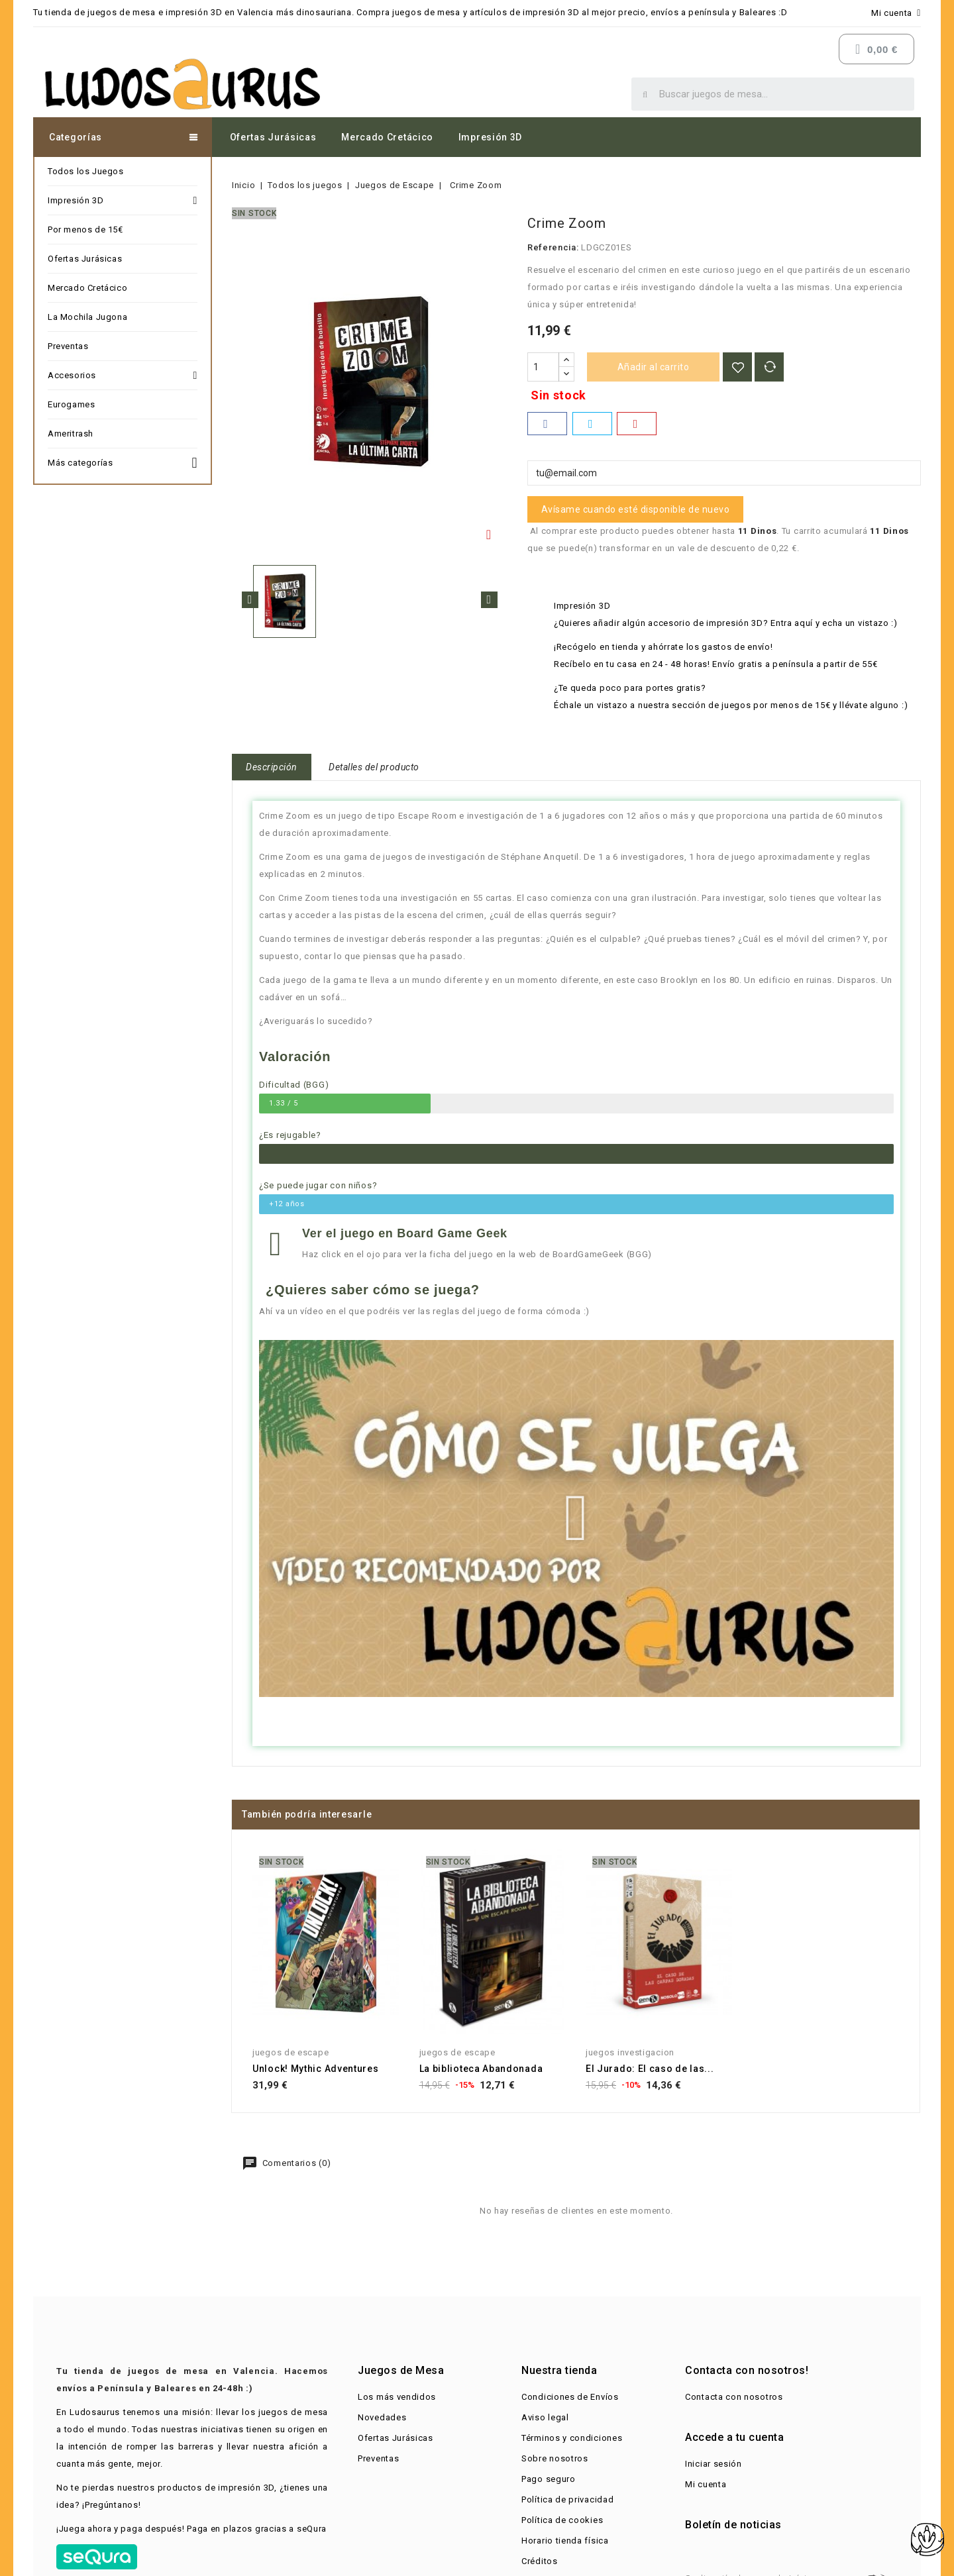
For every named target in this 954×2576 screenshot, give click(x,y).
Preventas (68, 346)
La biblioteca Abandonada (481, 2068)
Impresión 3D (490, 137)
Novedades (382, 2417)
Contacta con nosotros (734, 2397)
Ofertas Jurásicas (273, 137)
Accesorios (122, 375)
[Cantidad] (543, 367)
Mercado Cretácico (387, 137)
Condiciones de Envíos (570, 2397)
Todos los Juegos (86, 171)
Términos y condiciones (571, 2438)
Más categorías (122, 461)
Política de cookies (562, 2520)
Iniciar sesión (713, 2464)
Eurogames (71, 404)
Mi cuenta (705, 2484)
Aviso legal (545, 2417)
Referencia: (553, 247)
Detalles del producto (374, 767)
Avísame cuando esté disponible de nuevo (635, 509)
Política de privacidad (567, 2499)
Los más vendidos (397, 2397)
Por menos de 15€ (85, 229)
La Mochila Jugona (87, 317)
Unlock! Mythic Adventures (315, 2068)
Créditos (539, 2561)
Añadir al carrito (653, 367)
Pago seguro (548, 2479)
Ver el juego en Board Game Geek (404, 1233)
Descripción (271, 767)
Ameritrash (70, 433)
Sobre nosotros (554, 2458)
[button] (576, 1518)
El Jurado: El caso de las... (650, 2068)
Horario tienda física (565, 2541)
